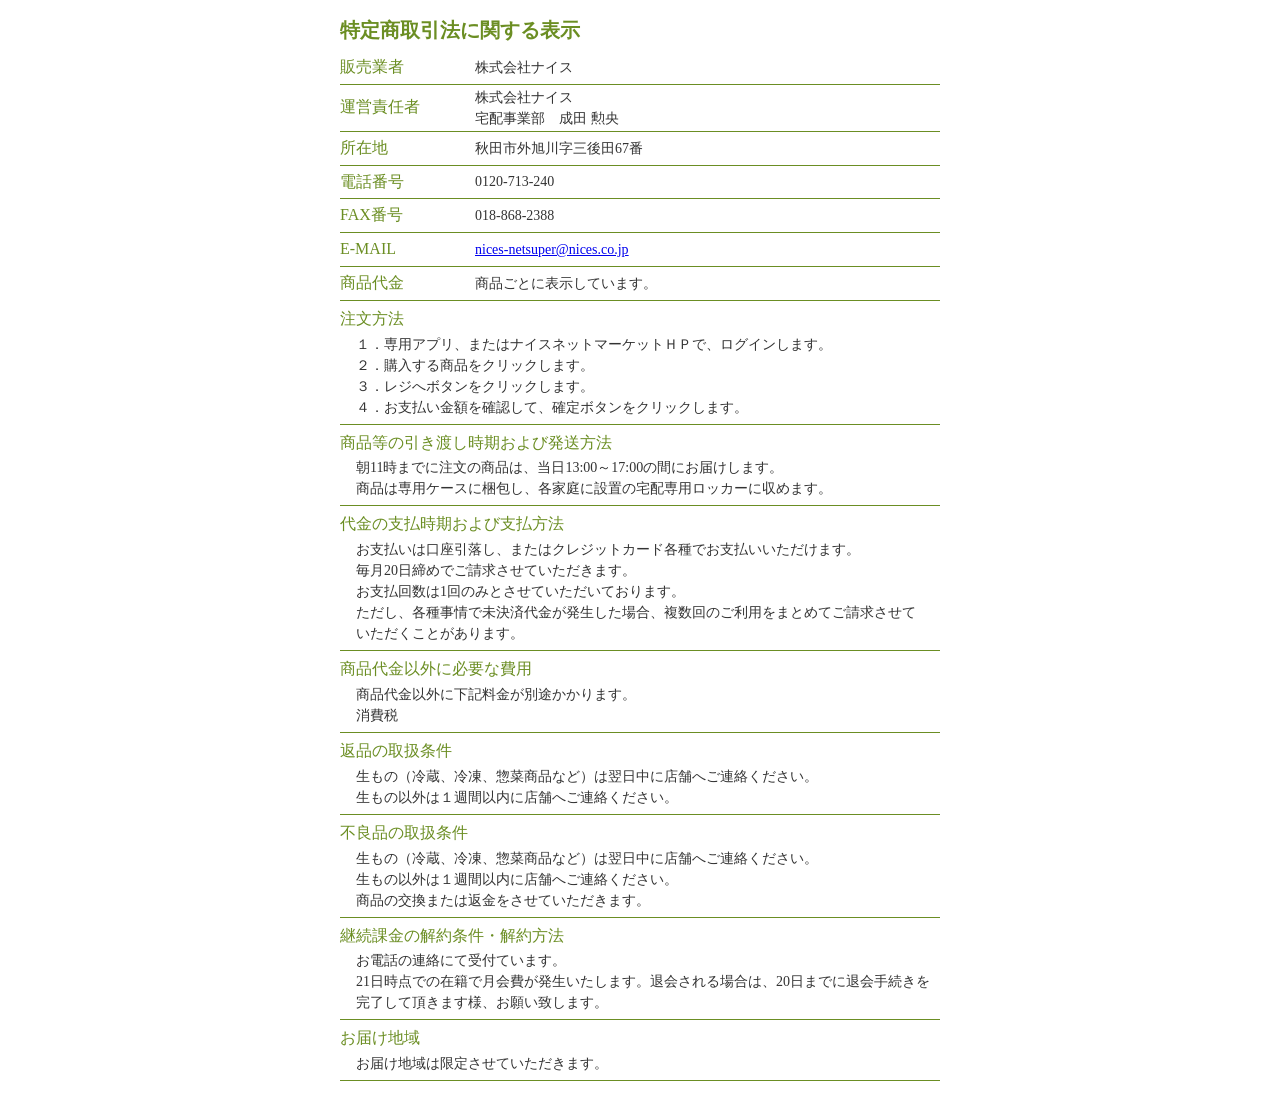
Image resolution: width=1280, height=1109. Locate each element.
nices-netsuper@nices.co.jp (552, 249)
